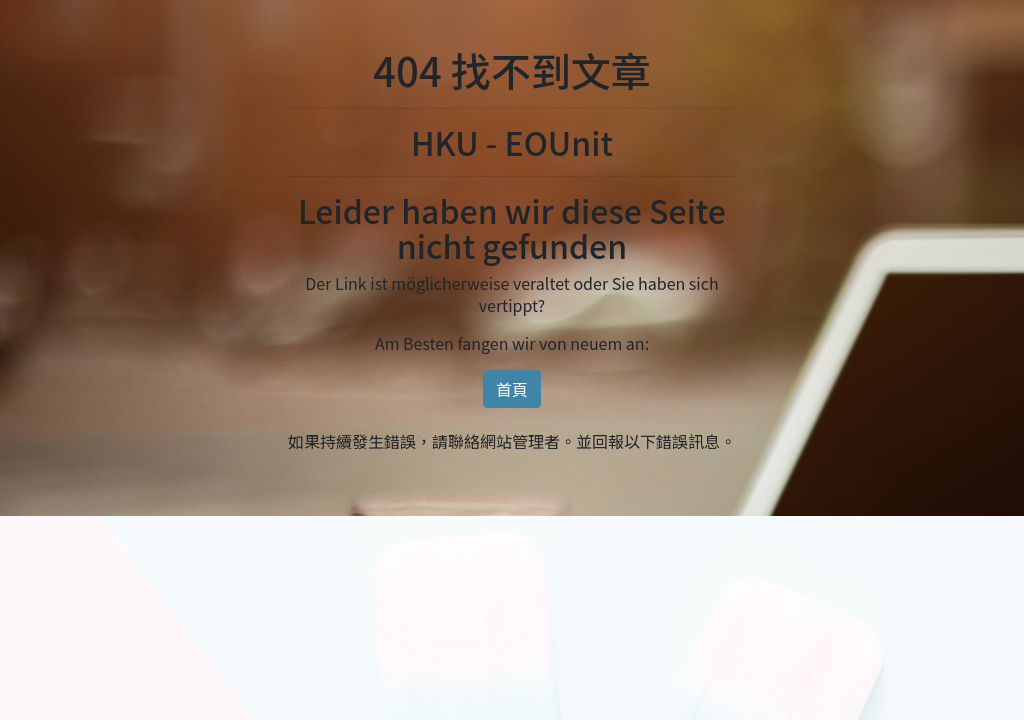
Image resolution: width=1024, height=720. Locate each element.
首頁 (512, 389)
